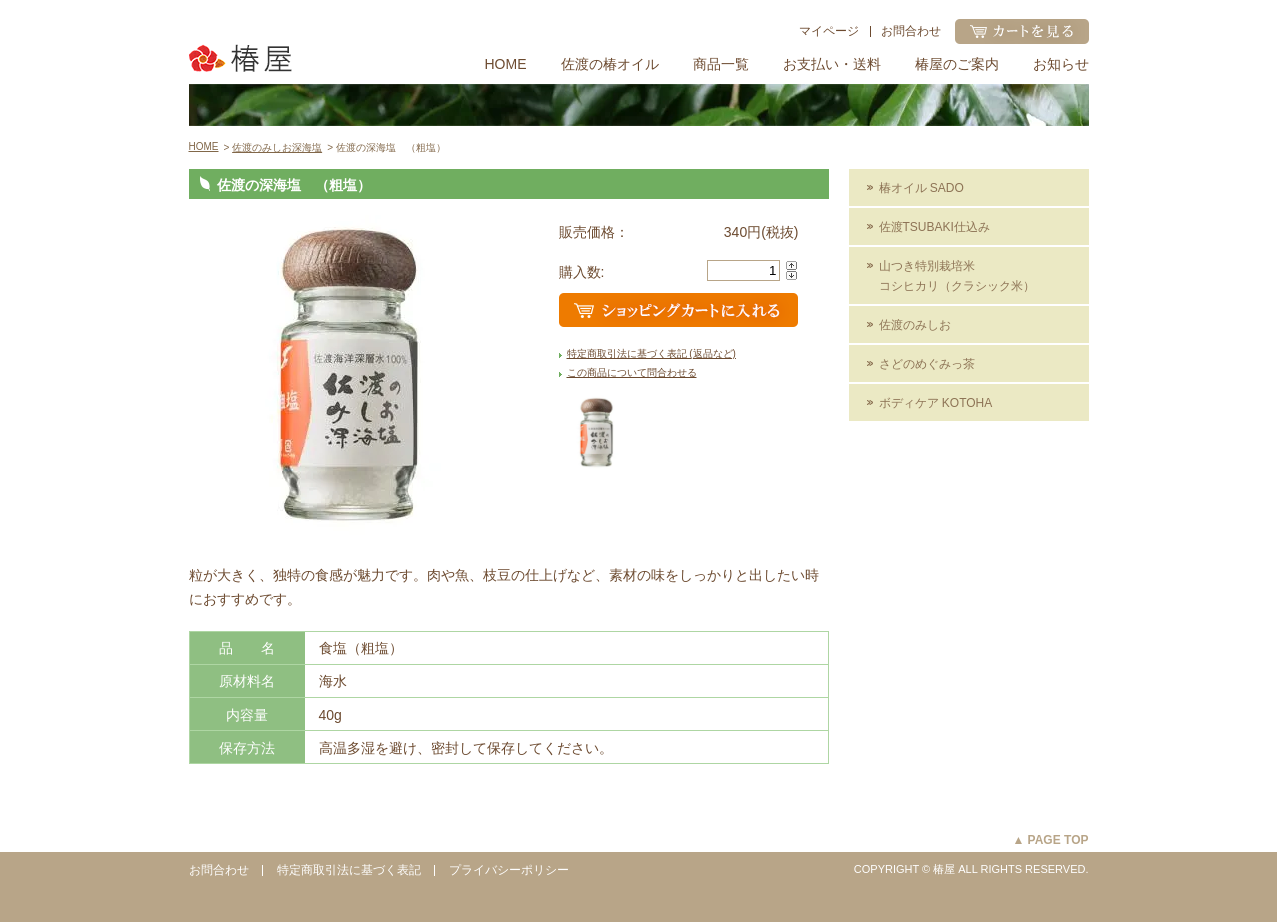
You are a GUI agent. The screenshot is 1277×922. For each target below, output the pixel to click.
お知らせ (1061, 64)
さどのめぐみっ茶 (927, 364)
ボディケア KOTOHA (936, 403)
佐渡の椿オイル (610, 64)
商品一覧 (721, 64)
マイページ (829, 31)
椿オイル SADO (921, 188)
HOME (506, 64)
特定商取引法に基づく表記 (349, 870)
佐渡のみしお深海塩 (277, 147)
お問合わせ (911, 31)
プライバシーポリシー (509, 870)
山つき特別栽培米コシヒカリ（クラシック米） (957, 275)
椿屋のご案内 (957, 64)
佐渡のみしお (915, 325)
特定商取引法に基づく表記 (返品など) (651, 353)
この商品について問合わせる (632, 372)
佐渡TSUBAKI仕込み (934, 227)
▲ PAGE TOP (1050, 840)
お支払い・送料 (832, 64)
